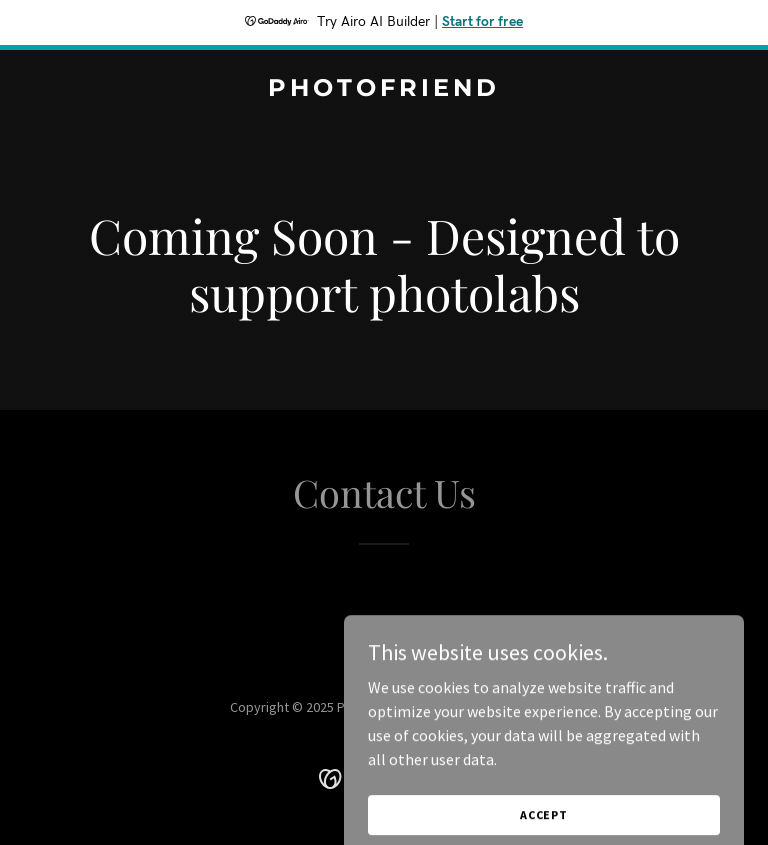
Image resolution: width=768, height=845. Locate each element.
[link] (384, 90)
